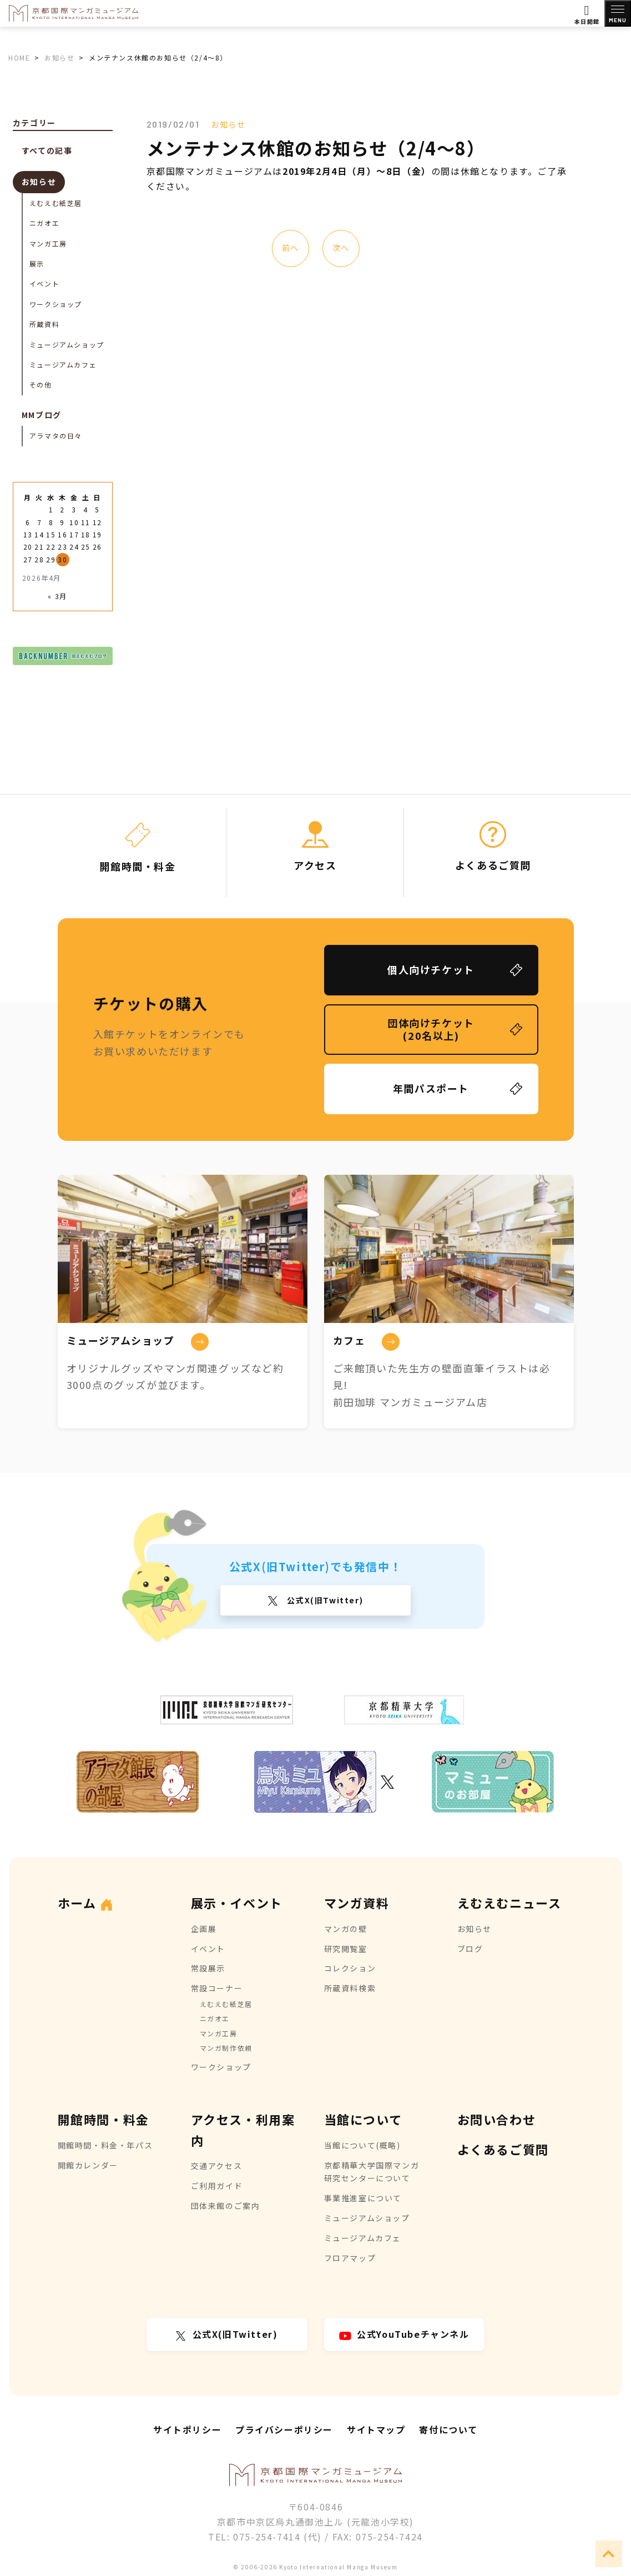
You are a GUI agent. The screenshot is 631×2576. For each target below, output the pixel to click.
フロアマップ (350, 2257)
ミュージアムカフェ (63, 364)
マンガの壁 (345, 1928)
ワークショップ (55, 304)
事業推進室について (363, 2197)
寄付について (448, 2429)
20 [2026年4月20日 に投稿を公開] (28, 546)
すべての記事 (47, 150)
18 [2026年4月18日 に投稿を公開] (85, 534)
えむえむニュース (509, 1902)
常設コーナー (217, 1988)
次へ (340, 247)
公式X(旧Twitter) (324, 1600)
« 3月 (57, 596)
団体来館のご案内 (225, 2205)
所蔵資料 (44, 324)
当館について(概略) (362, 2145)
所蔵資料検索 (350, 1988)
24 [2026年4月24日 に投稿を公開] (74, 546)
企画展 (204, 1928)
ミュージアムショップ (66, 344)
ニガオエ (44, 223)
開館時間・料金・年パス (105, 2145)
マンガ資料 (357, 1902)
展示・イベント (236, 1902)
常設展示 (208, 1968)
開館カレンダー (88, 2165)
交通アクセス (217, 2165)
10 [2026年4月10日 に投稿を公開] (74, 522)
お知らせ (228, 124)
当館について (363, 2119)
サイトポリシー (187, 2429)
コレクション (350, 1968)
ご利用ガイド (217, 2185)
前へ (290, 247)
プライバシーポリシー (284, 2429)
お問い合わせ (496, 2119)
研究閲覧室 (345, 1948)
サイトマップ (376, 2429)
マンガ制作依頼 (226, 2047)
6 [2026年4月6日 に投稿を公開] (28, 522)
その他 (40, 384)
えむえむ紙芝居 (55, 203)
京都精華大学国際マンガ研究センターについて (372, 2172)
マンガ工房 (48, 243)
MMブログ (42, 414)
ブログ (470, 1948)
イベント (44, 283)
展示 (36, 263)
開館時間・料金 (103, 2119)
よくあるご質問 (503, 2149)
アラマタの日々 (55, 435)
